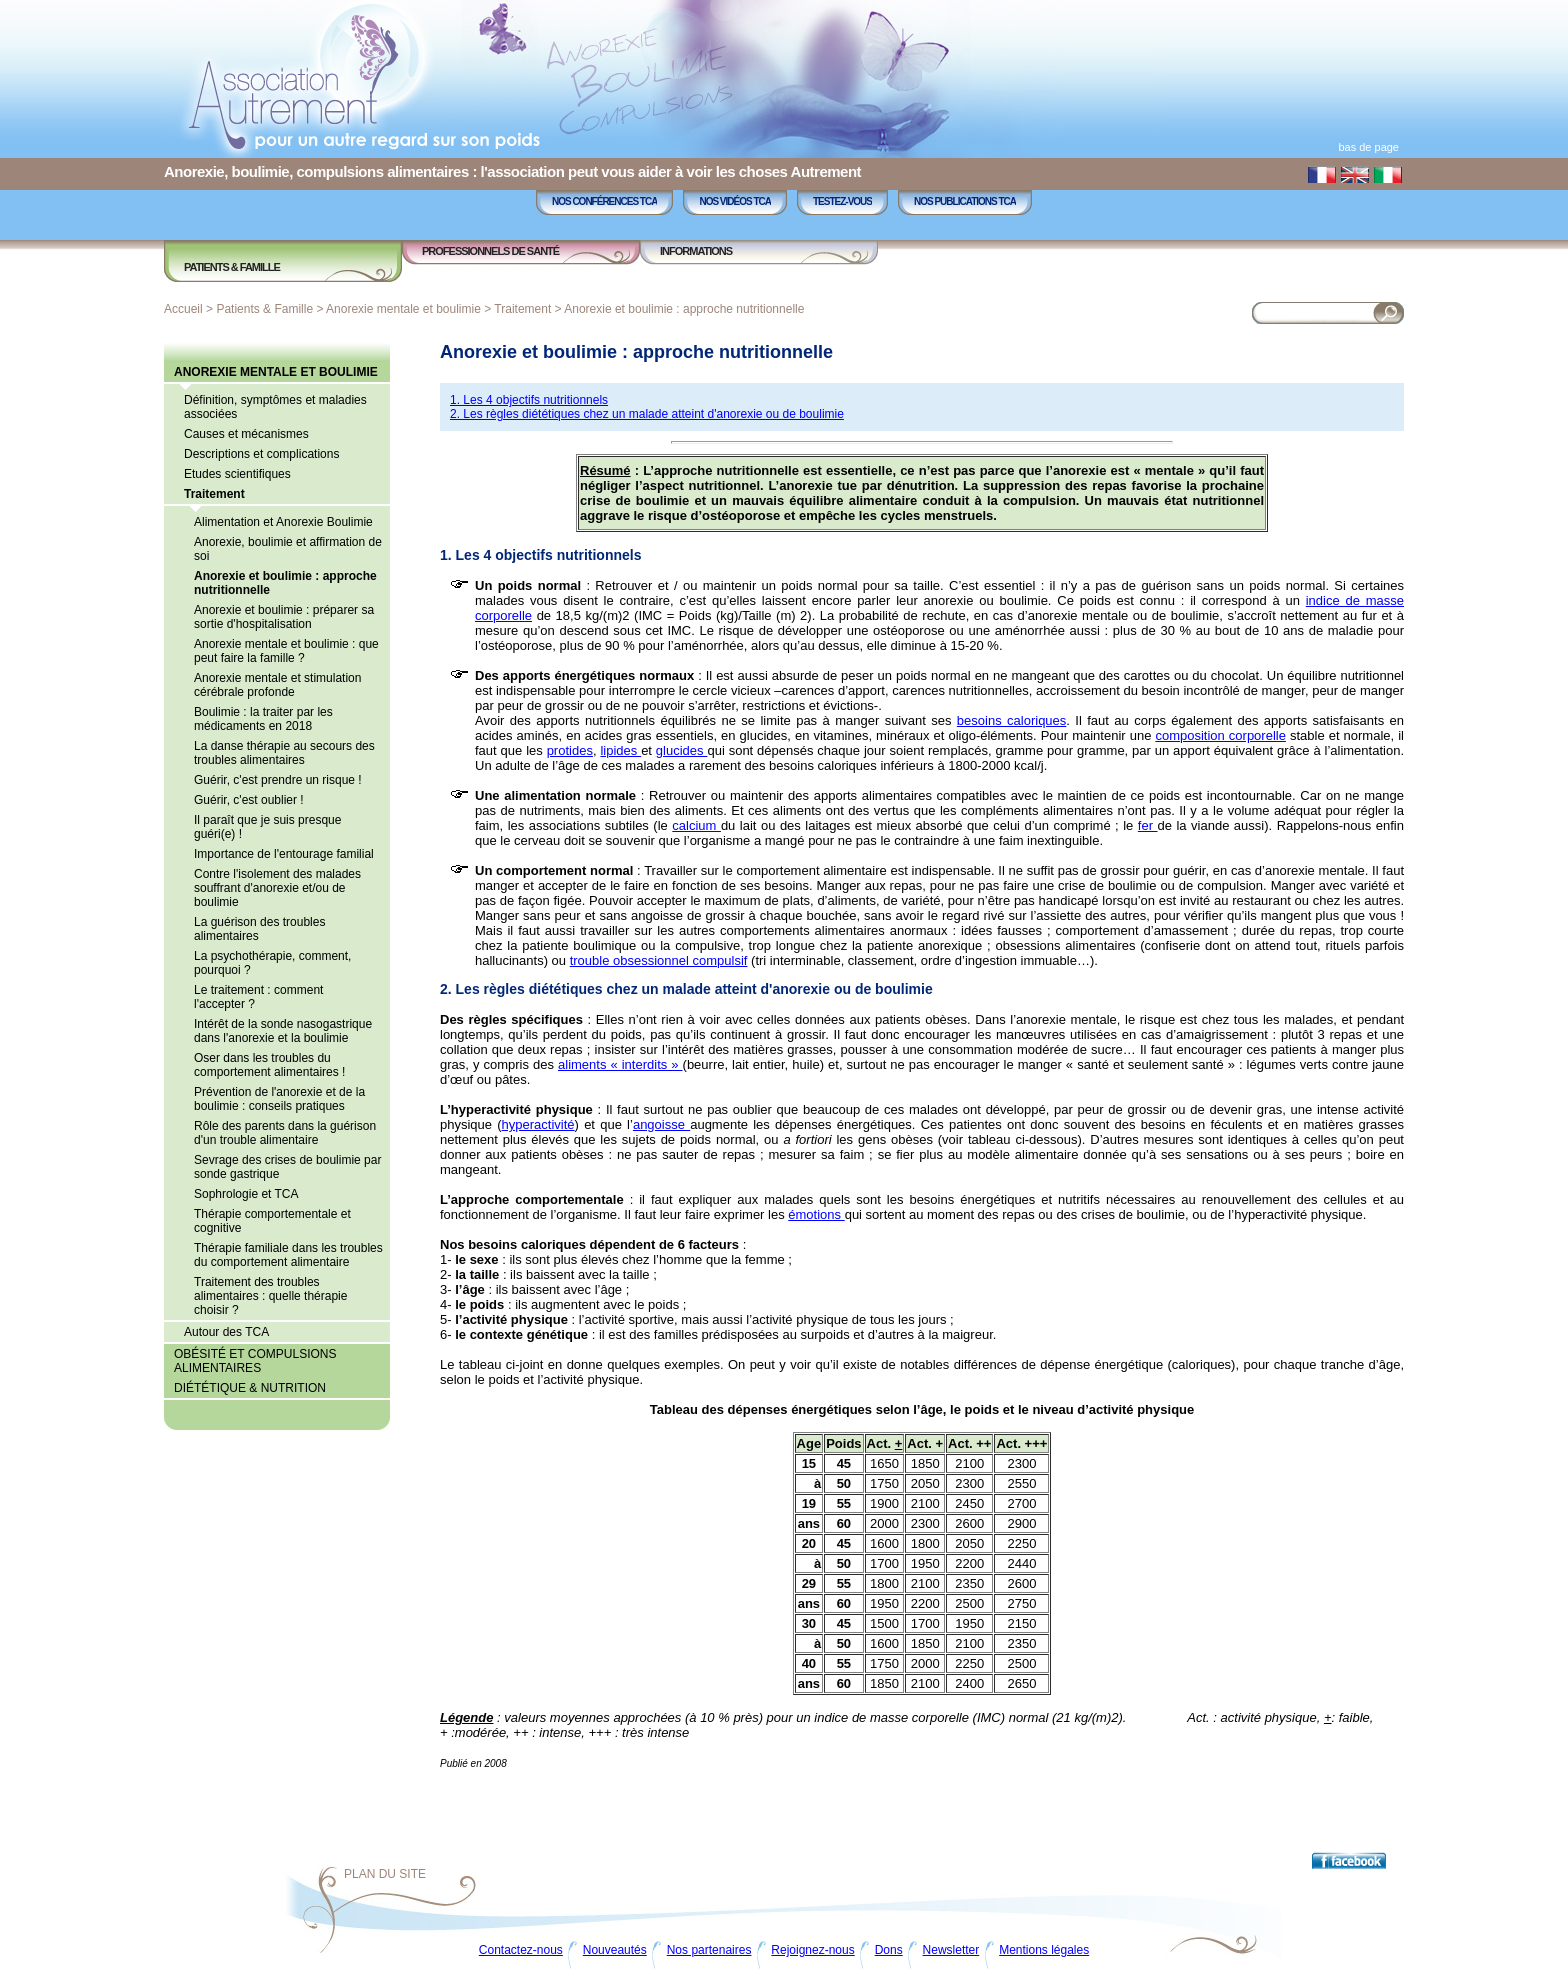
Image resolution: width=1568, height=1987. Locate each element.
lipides (620, 750)
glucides (682, 750)
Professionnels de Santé (490, 251)
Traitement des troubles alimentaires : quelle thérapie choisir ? (270, 1296)
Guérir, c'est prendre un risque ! (278, 780)
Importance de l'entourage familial (284, 854)
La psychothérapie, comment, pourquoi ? (272, 963)
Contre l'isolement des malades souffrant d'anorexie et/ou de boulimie (277, 888)
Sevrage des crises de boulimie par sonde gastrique (287, 1167)
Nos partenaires (709, 1950)
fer (1148, 825)
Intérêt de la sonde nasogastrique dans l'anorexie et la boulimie (283, 1031)
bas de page (1368, 147)
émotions (816, 1214)
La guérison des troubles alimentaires (259, 929)
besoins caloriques (1011, 720)
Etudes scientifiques (237, 474)
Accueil (183, 309)
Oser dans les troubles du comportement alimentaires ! (269, 1065)
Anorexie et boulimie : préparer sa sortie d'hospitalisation (284, 617)
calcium (696, 825)
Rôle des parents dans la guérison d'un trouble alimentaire (285, 1133)
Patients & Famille (232, 267)
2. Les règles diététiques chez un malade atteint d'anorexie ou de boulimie (647, 414)
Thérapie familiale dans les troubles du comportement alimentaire (288, 1255)
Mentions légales (1044, 1950)
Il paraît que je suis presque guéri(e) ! (267, 827)
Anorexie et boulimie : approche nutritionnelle (684, 309)
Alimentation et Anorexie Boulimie (283, 522)
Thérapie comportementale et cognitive (272, 1221)
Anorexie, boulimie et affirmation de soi (288, 549)
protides (570, 750)
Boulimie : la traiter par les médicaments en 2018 (263, 719)
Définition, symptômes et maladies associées (275, 407)
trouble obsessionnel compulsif (659, 960)
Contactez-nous (521, 1950)
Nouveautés (615, 1950)
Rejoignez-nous (812, 1950)
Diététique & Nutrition (250, 1388)
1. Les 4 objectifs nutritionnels (529, 400)
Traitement (522, 309)
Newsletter (951, 1950)
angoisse (661, 1124)
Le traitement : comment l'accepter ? (258, 997)
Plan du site (385, 1874)
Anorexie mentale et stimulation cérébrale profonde (277, 685)
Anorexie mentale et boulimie (403, 309)
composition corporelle (1220, 735)
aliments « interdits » (620, 1064)
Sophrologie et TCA (246, 1194)
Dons (889, 1950)
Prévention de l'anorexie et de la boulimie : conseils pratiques (279, 1099)
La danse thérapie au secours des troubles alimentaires (284, 753)
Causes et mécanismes (246, 434)
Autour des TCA (226, 1332)
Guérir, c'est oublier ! (249, 800)
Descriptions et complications (261, 454)
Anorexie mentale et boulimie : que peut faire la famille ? (286, 651)
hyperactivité (538, 1124)
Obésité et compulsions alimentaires (255, 1361)
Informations (696, 251)
